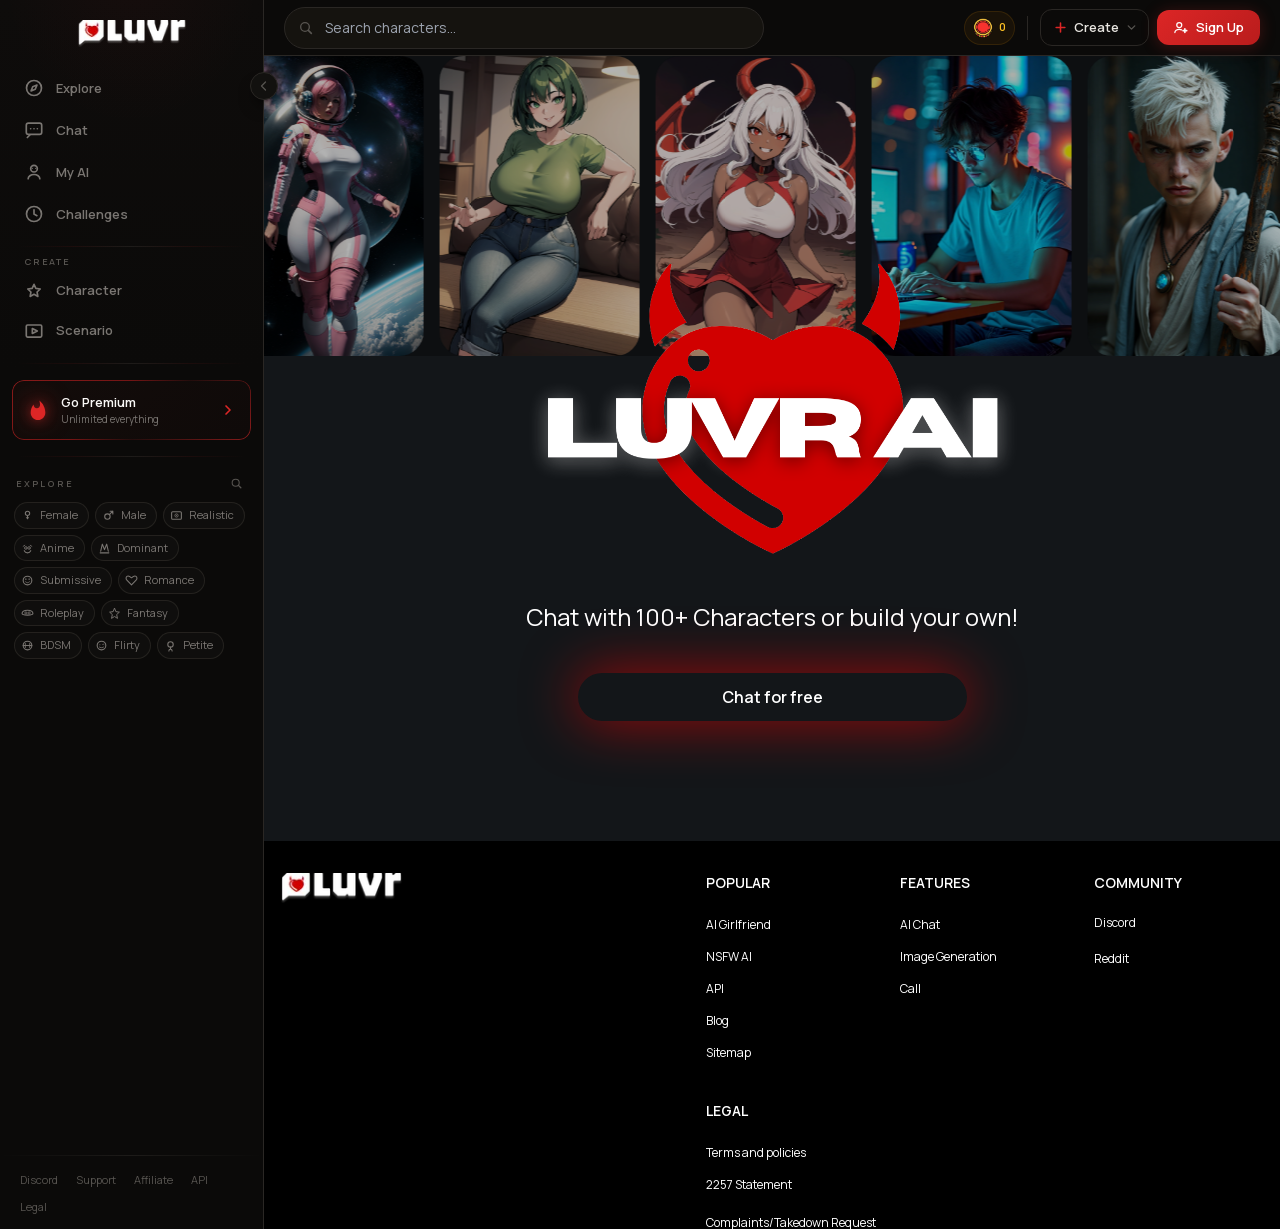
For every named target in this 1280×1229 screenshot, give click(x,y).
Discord (1115, 922)
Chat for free (772, 697)
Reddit (1111, 958)
